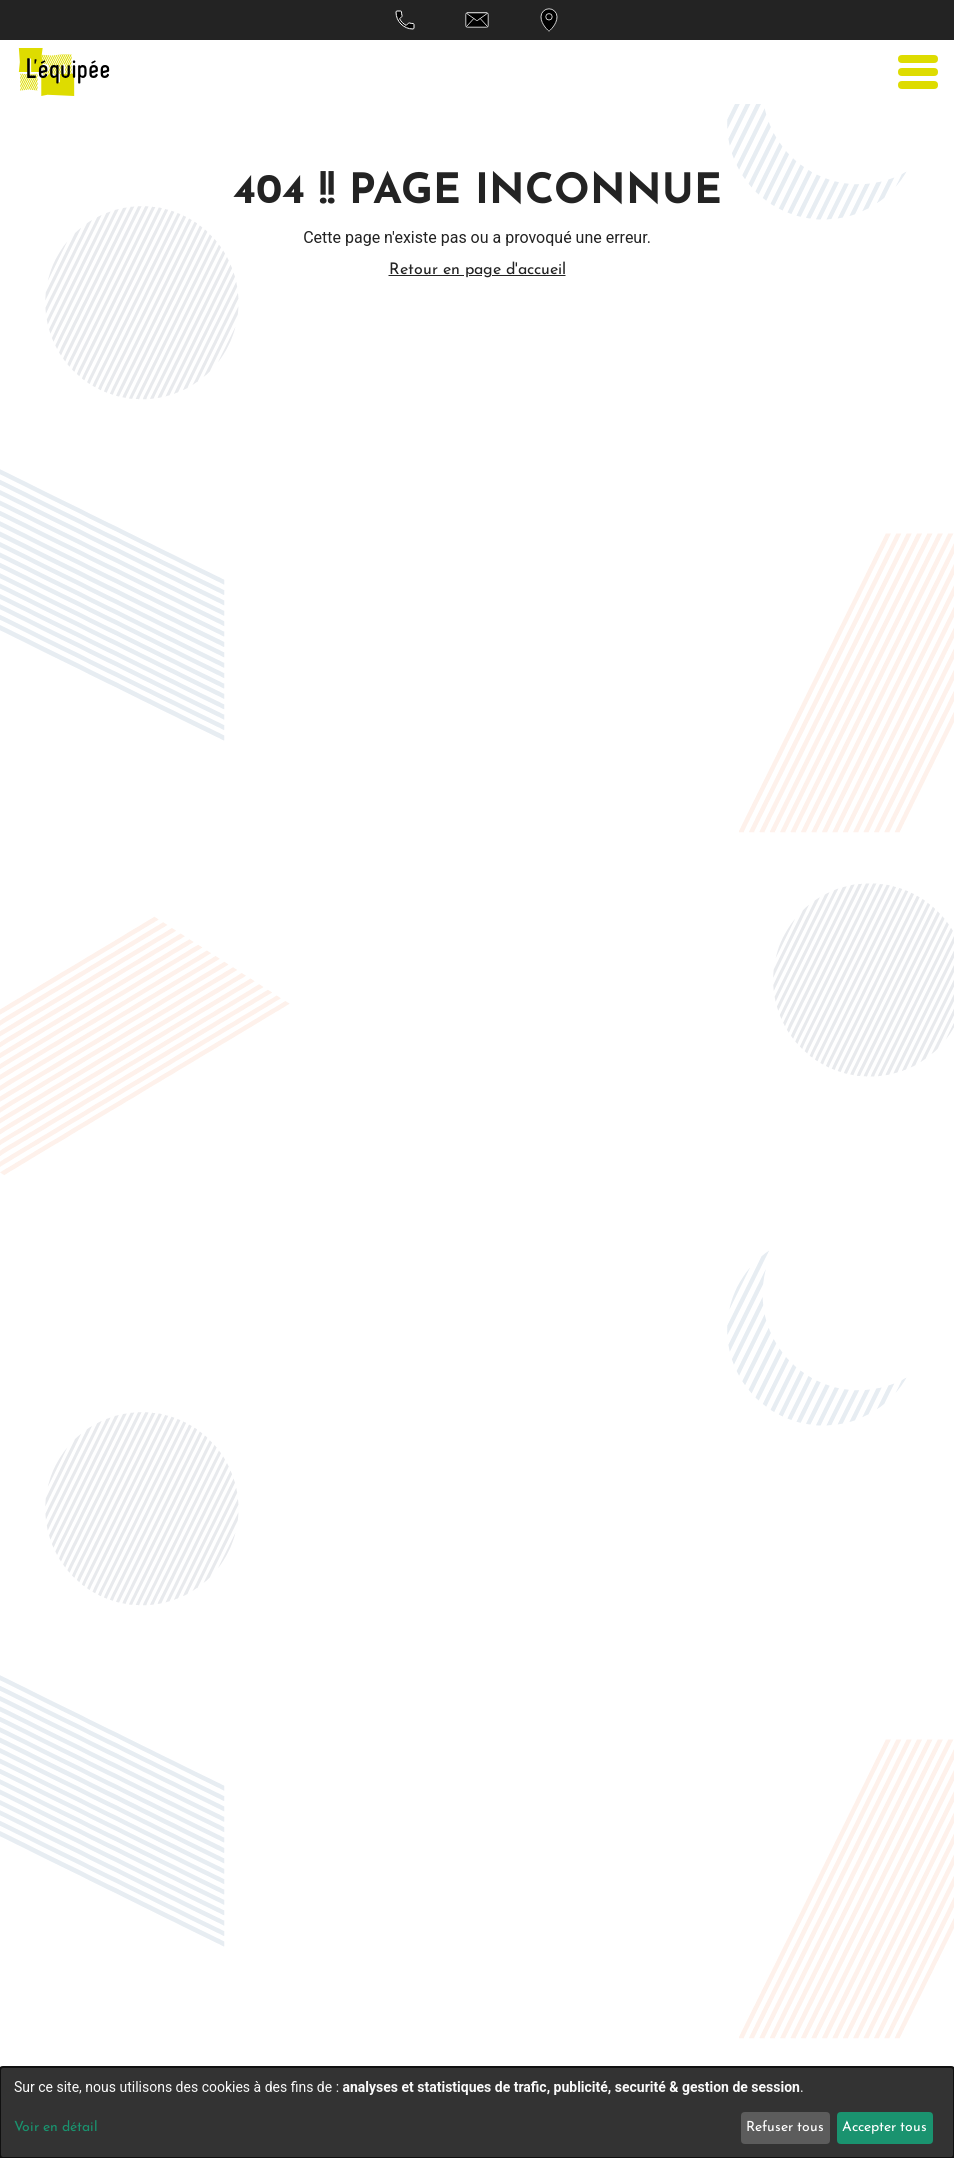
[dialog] (477, 2112)
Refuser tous (785, 2127)
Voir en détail (56, 2127)
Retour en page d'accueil (477, 270)
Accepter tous (884, 2127)
